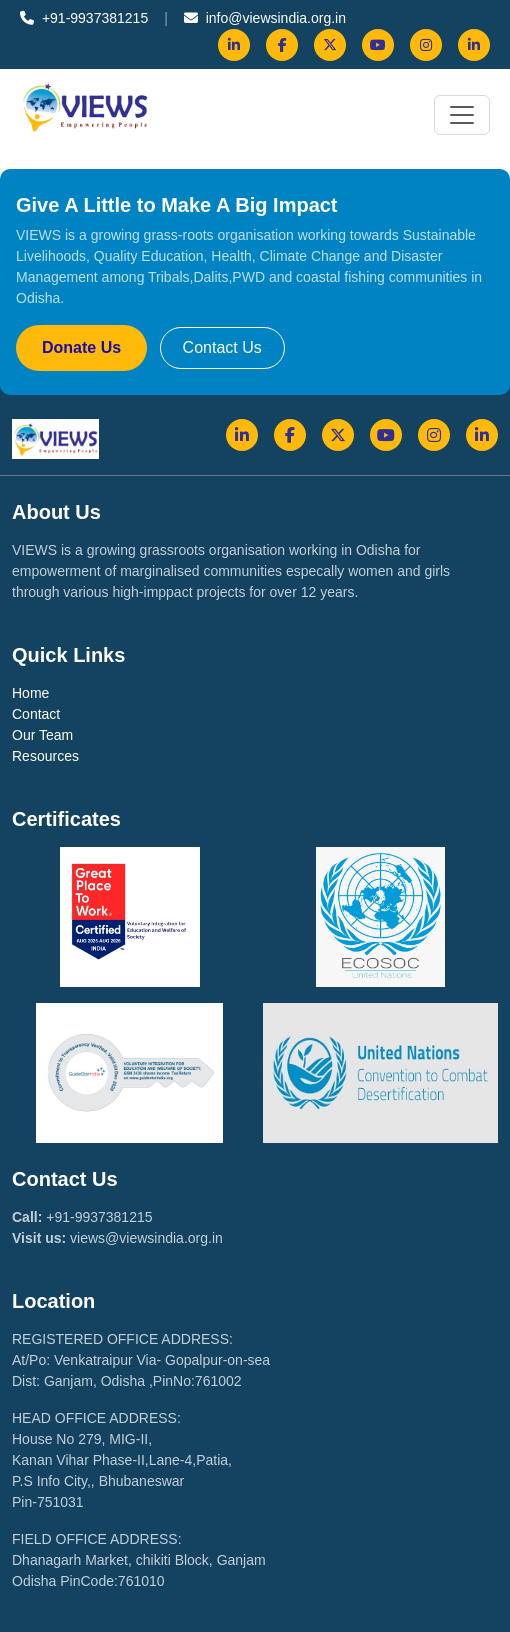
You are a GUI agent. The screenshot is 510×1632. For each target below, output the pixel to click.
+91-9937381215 (84, 18)
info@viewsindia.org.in (265, 18)
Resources (45, 756)
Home (30, 693)
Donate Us (81, 347)
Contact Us (222, 347)
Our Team (42, 735)
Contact (36, 714)
